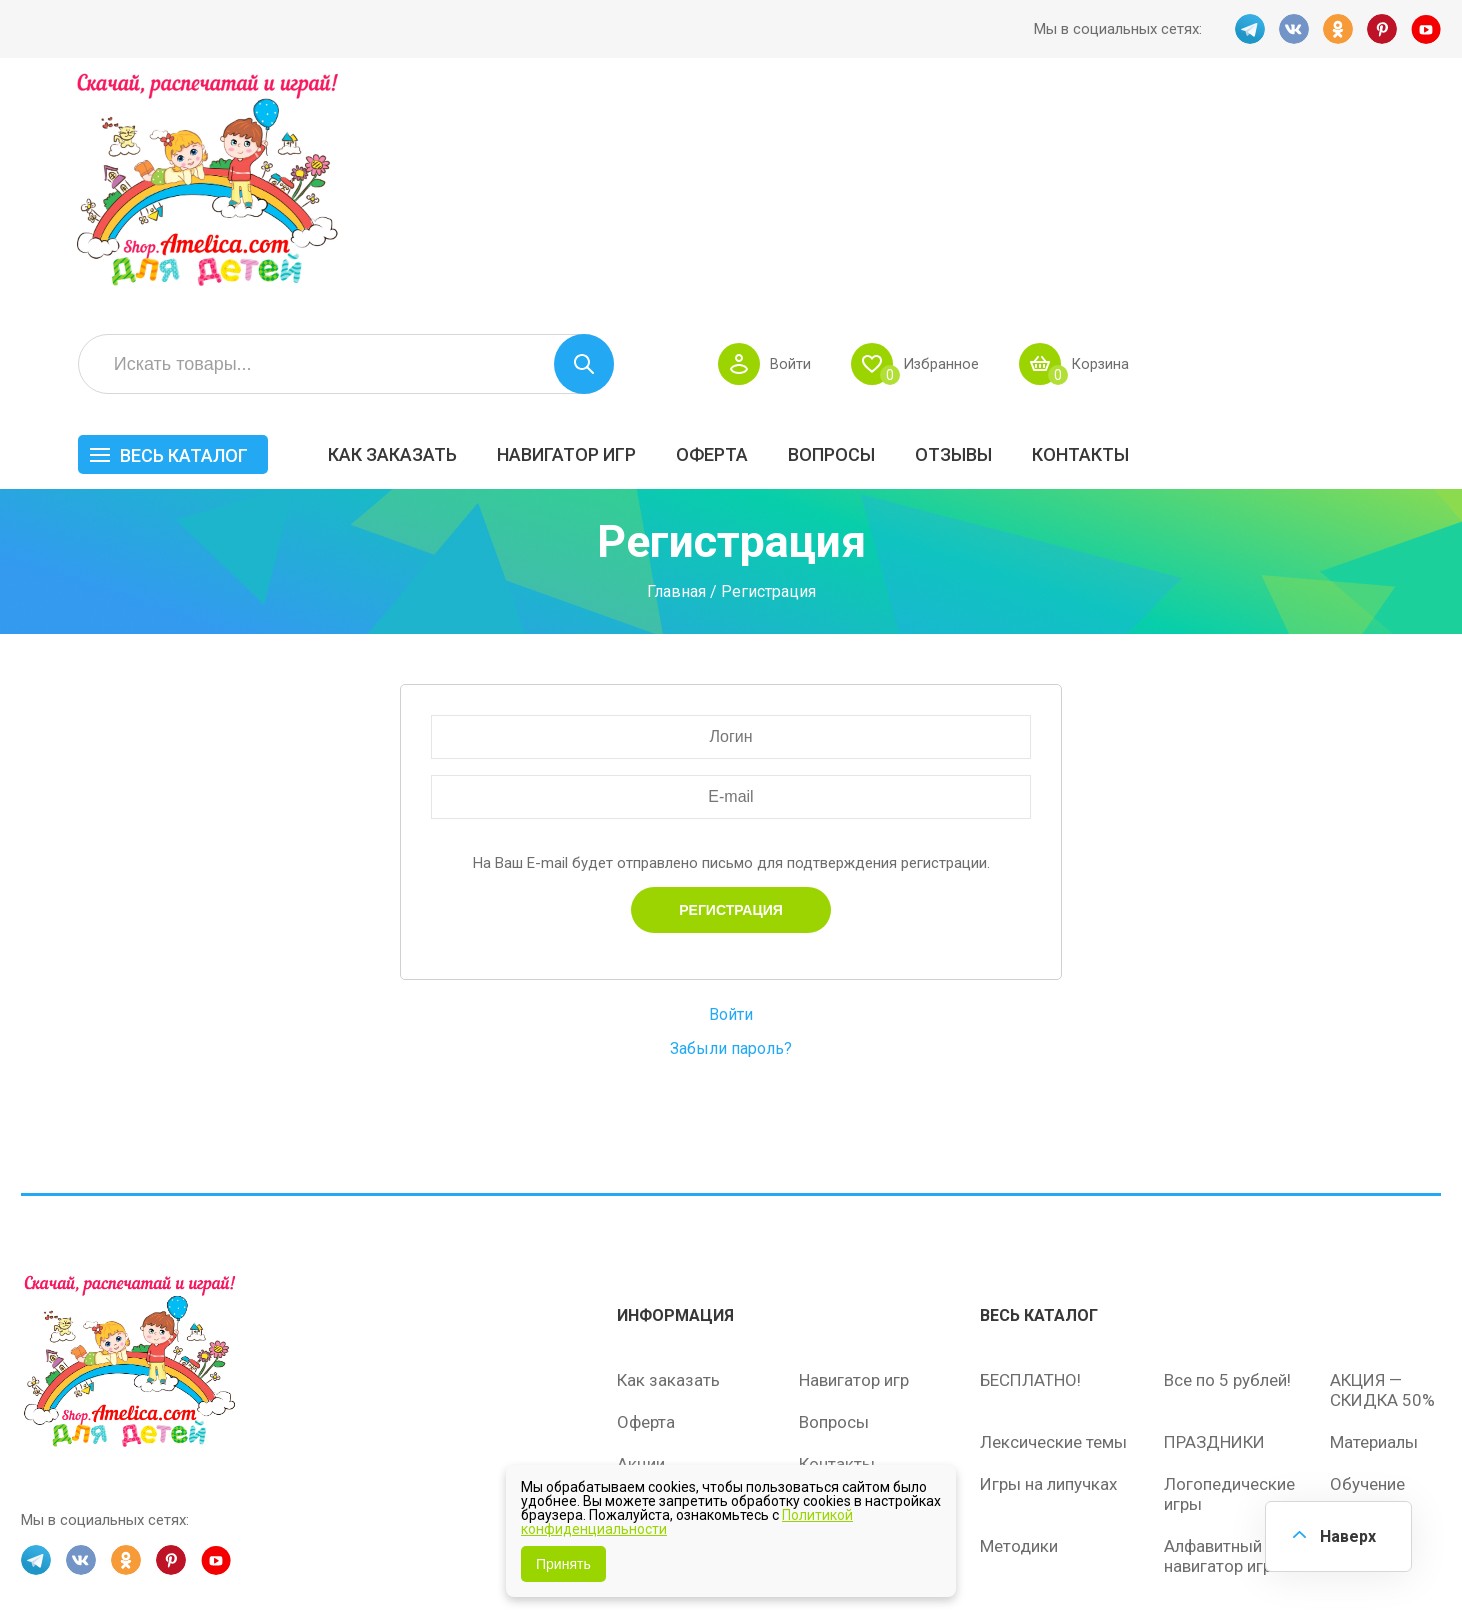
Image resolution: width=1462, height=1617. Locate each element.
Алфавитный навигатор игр (1218, 1350)
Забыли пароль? (731, 842)
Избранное (1244, 136)
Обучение (1367, 1278)
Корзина (1404, 136)
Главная (676, 386)
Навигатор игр (871, 226)
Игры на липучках (1048, 1278)
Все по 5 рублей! (1227, 1174)
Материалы (1374, 1236)
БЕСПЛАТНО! (1030, 1174)
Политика (654, 1342)
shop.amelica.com (328, 1556)
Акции (641, 1258)
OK (1338, 29)
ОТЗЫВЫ (1258, 226)
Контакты (1385, 226)
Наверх (1348, 1536)
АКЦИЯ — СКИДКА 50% (1382, 1184)
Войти (1093, 136)
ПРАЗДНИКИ (1214, 1236)
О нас (820, 1300)
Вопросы (1136, 226)
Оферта (1017, 226)
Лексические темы (1053, 1236)
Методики (1019, 1340)
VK (1294, 29)
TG (1250, 29)
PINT (1382, 29)
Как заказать (697, 226)
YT (1426, 29)
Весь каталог (489, 227)
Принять (563, 1564)
